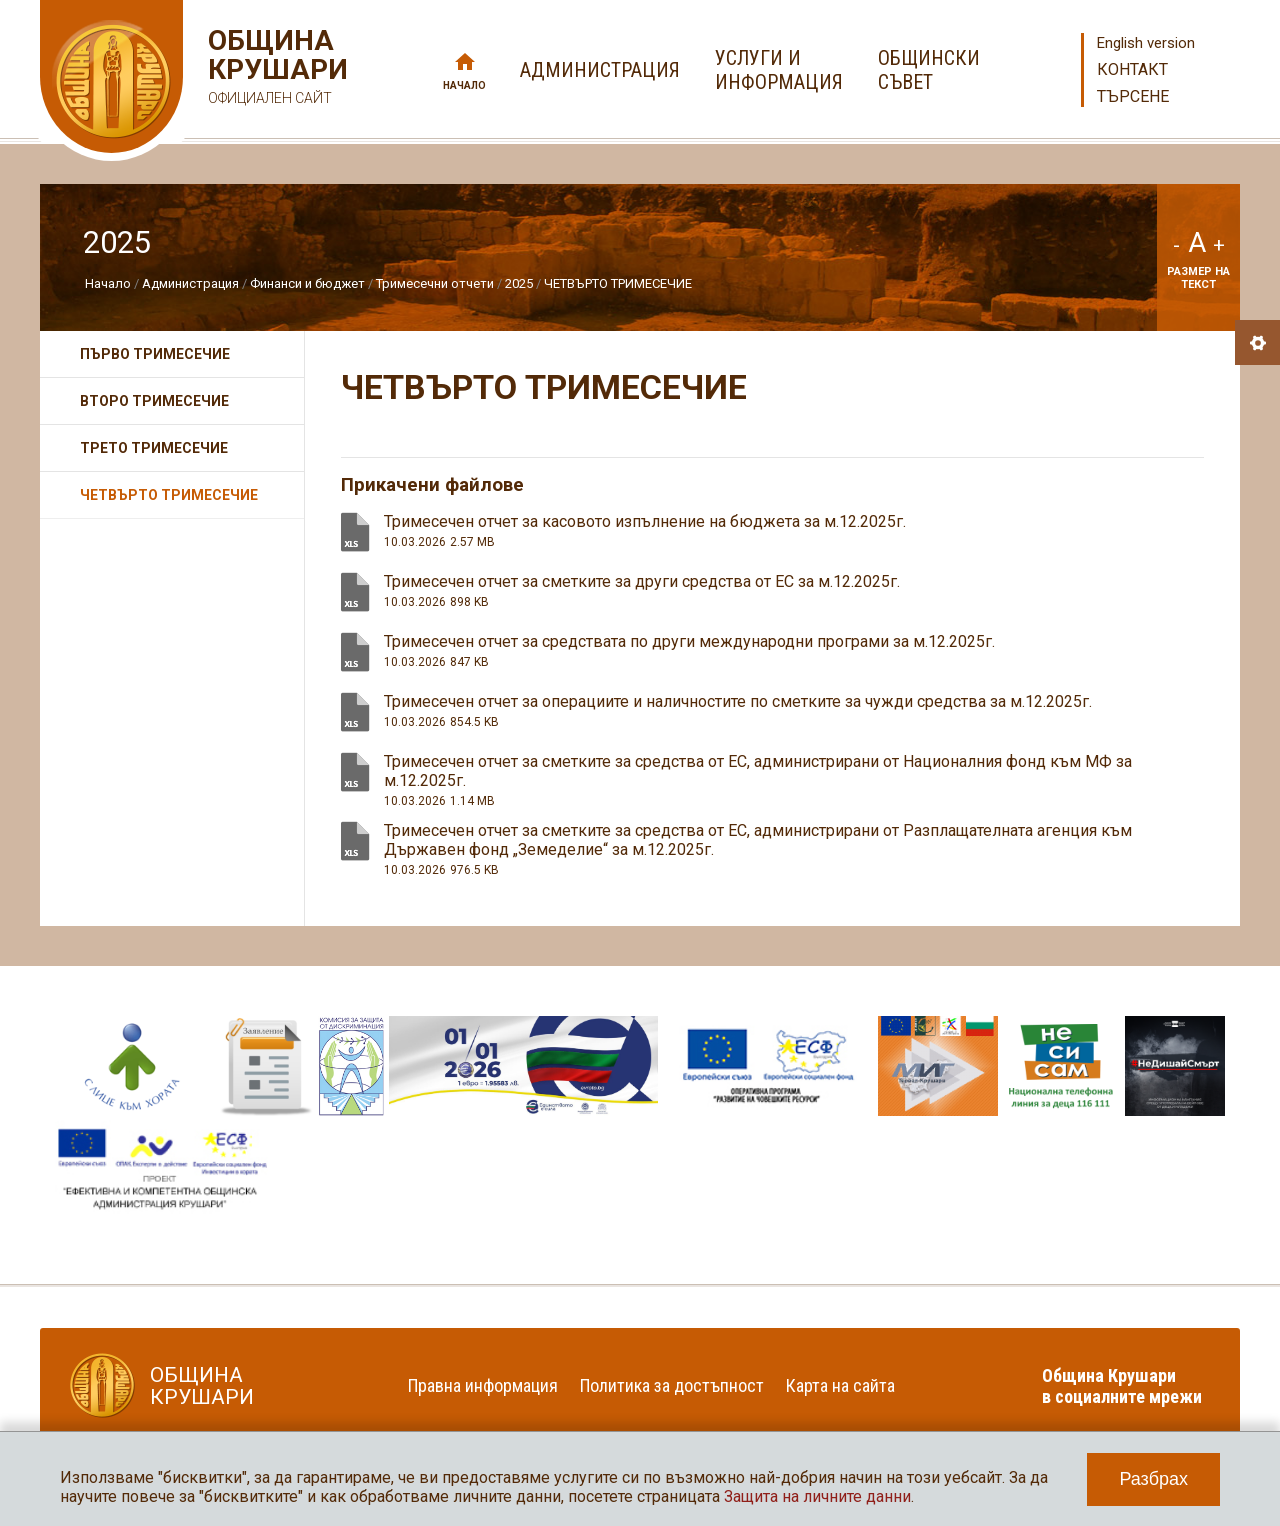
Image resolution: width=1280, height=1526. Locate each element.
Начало (464, 85)
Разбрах (1153, 1479)
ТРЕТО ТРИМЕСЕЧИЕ (154, 448)
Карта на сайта (840, 1385)
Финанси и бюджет (307, 283)
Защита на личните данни (817, 1496)
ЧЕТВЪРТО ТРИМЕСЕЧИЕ (618, 283)
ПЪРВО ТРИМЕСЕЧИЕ (155, 354)
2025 (519, 283)
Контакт (1132, 69)
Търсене (1133, 96)
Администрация (190, 283)
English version (1146, 43)
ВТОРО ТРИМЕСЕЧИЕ (154, 401)
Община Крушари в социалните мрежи (1122, 1386)
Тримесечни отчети (435, 283)
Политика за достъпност (672, 1385)
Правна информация (483, 1385)
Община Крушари (275, 69)
